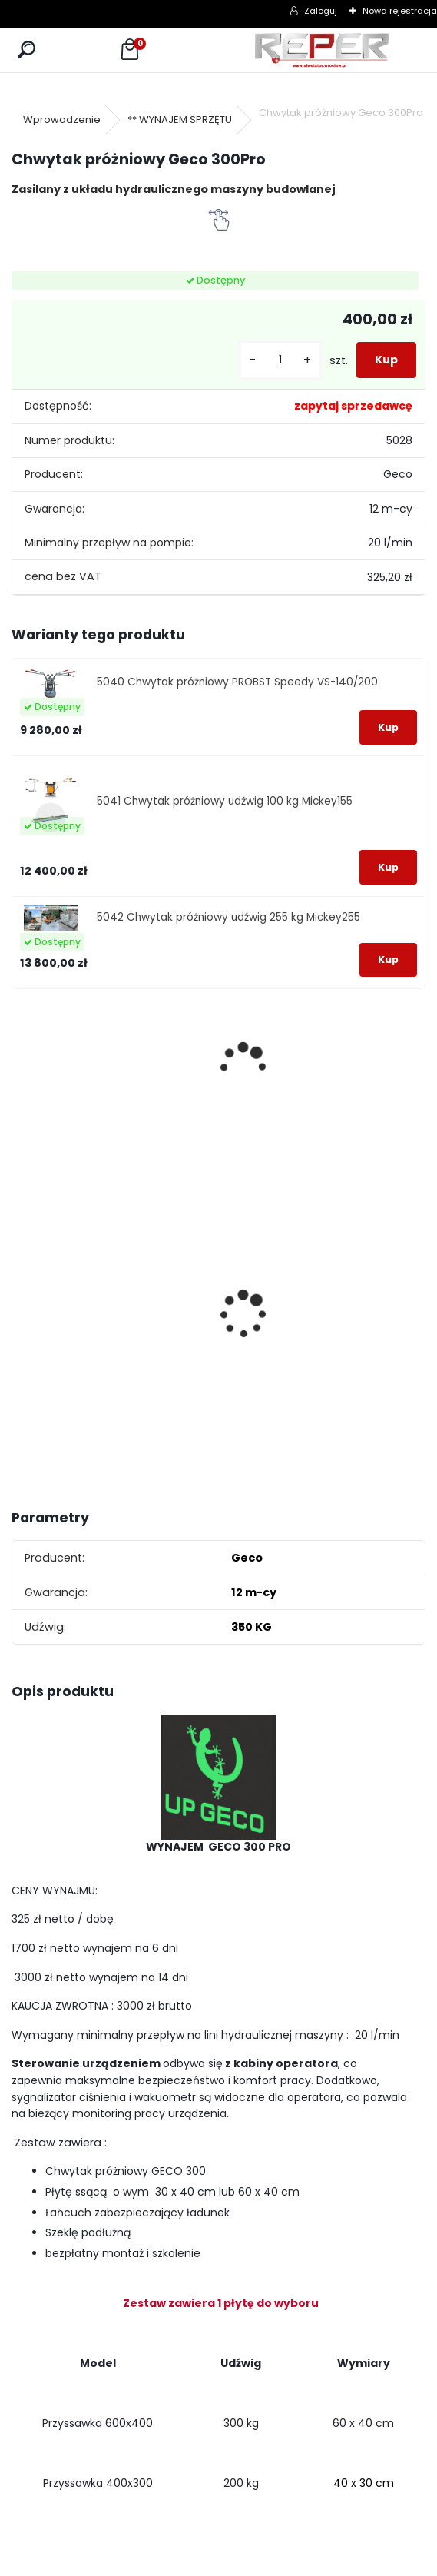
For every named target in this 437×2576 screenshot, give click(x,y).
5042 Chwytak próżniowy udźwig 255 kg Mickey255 (228, 917)
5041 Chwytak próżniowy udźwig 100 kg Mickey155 (225, 801)
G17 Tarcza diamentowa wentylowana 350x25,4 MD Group (270, 1335)
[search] (26, 50)
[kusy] (280, 360)
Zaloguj (320, 11)
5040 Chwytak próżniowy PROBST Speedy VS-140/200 (237, 682)
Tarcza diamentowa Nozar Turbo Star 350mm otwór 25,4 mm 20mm (165, 1288)
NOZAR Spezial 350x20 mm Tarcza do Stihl (367, 1311)
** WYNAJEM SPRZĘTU (179, 119)
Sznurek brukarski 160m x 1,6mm (63, 1277)
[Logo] (322, 50)
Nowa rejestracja (400, 11)
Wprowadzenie (62, 119)
